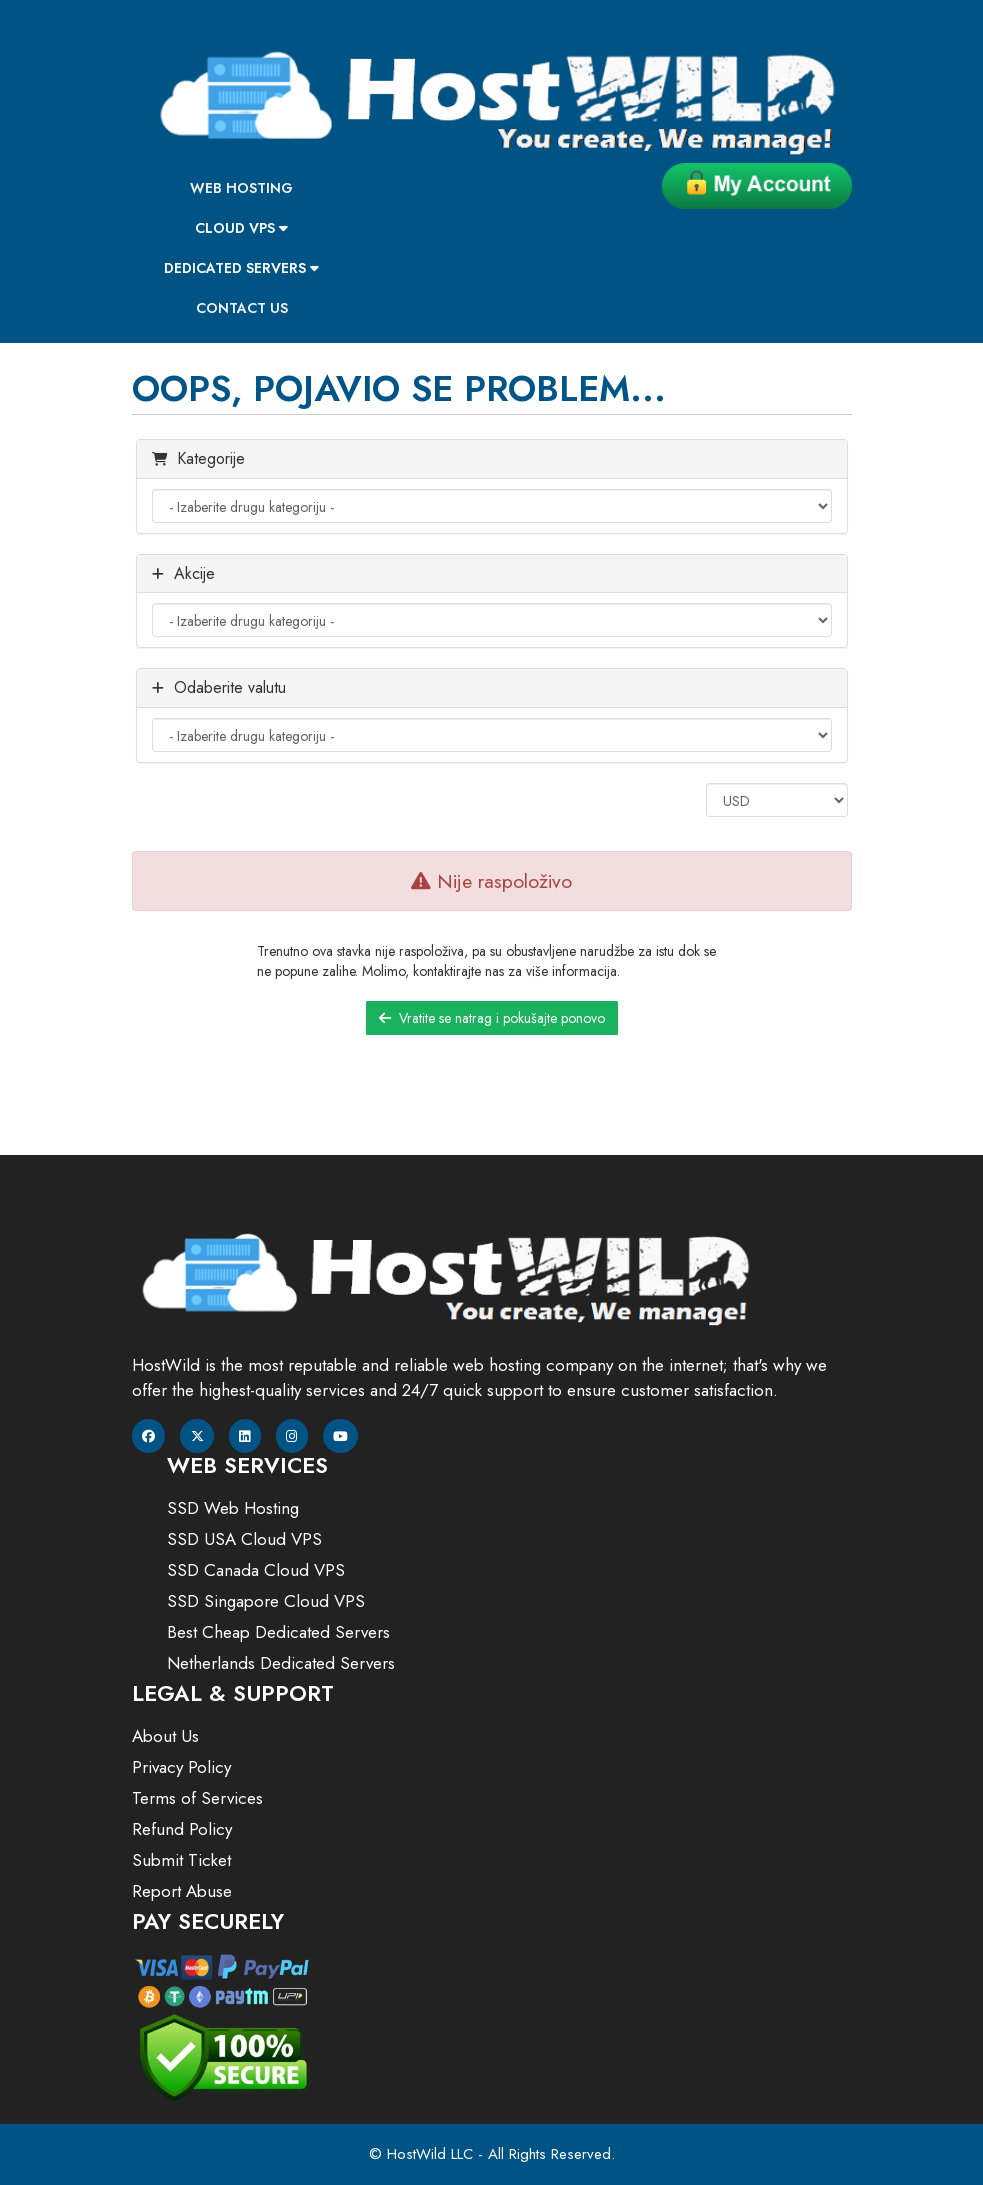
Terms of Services (197, 1798)
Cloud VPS (241, 228)
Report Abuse (182, 1891)
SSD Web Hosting (233, 1508)
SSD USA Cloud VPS (244, 1539)
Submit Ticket (181, 1860)
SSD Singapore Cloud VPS (266, 1601)
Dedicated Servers (241, 268)
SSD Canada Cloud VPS (256, 1570)
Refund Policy (182, 1829)
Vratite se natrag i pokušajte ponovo (492, 1018)
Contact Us (242, 308)
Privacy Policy (181, 1767)
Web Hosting (241, 188)
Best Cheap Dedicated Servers (278, 1632)
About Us (165, 1736)
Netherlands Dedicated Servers (281, 1663)
